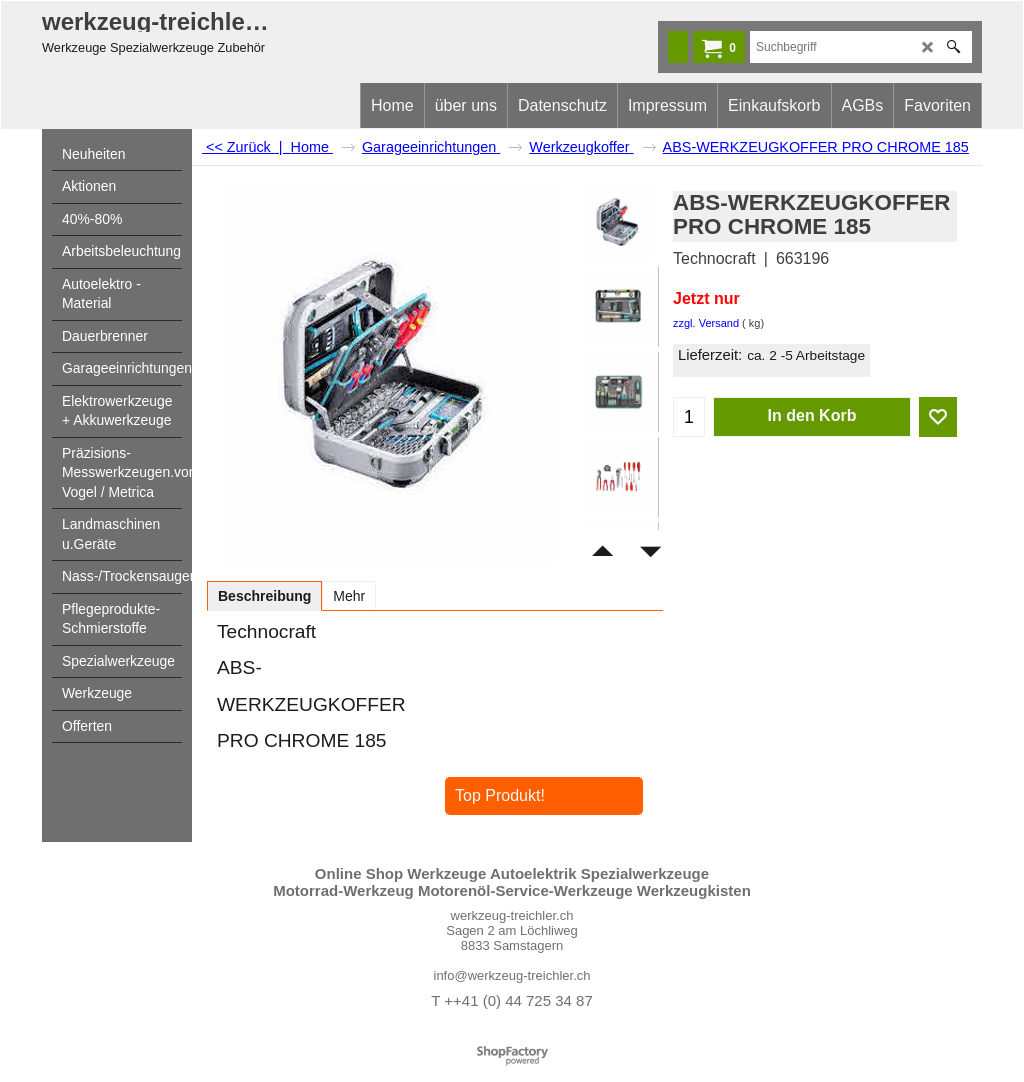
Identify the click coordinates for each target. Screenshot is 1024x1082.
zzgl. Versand (706, 323)
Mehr (349, 596)
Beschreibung (264, 596)
